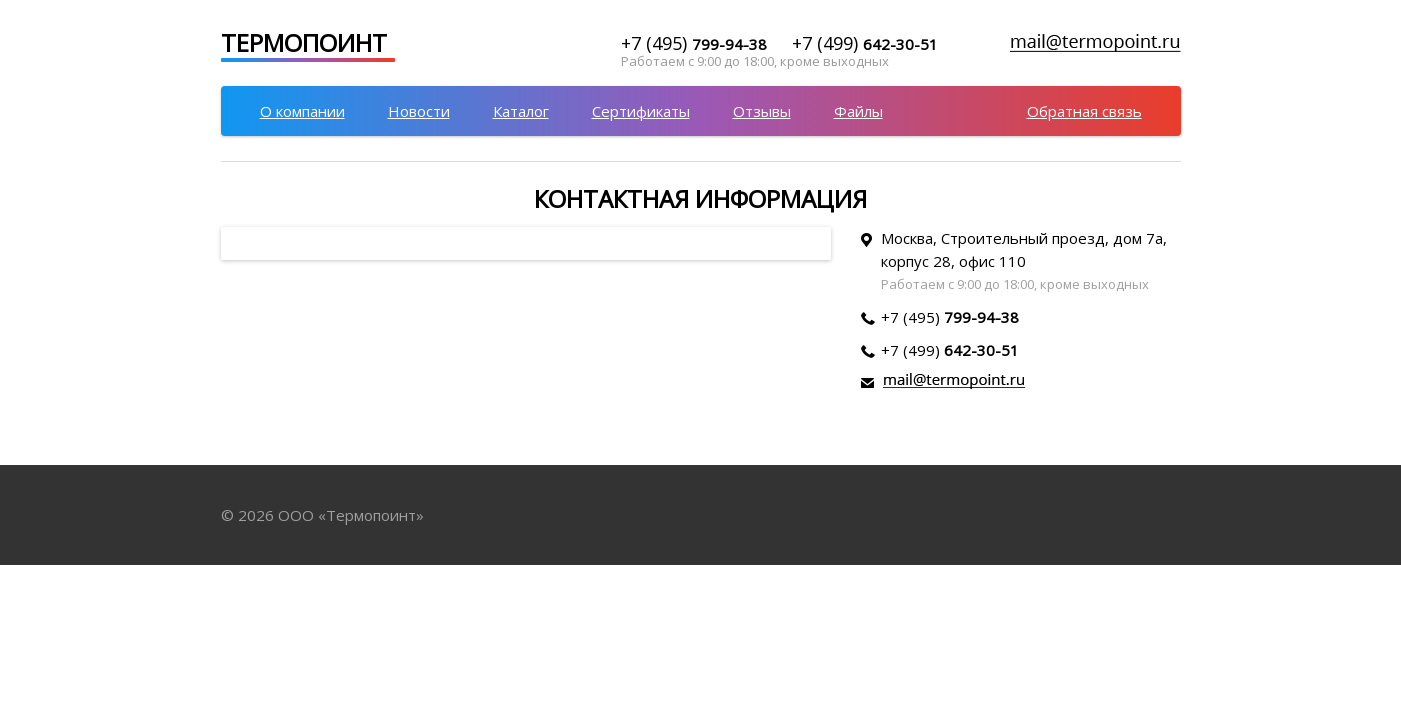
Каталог (521, 111)
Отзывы (762, 111)
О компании (302, 111)
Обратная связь (1084, 111)
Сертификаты (641, 111)
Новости (419, 111)
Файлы (858, 111)
